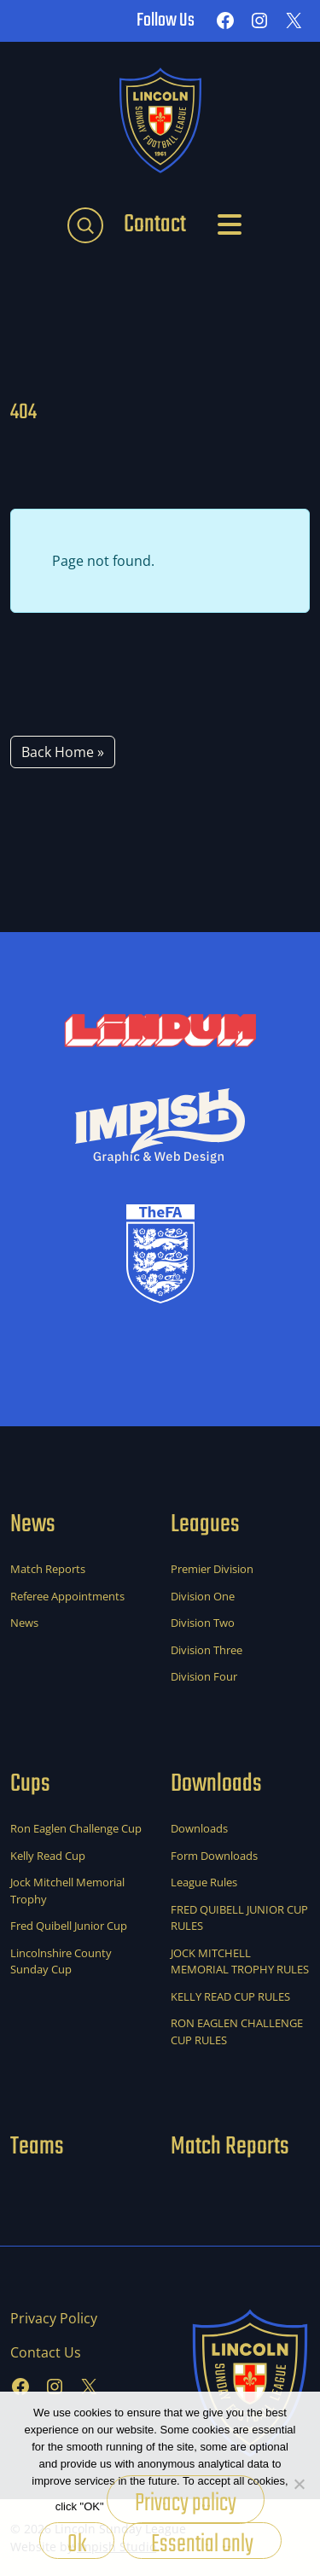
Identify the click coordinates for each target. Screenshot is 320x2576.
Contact (155, 224)
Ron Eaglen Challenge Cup (76, 1828)
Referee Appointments (67, 1596)
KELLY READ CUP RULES (230, 1996)
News (24, 1622)
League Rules (204, 1882)
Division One (203, 1596)
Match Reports (47, 1568)
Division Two (203, 1622)
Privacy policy (185, 2503)
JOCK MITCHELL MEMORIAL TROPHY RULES (240, 1961)
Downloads (199, 1828)
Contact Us (45, 2352)
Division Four (204, 1676)
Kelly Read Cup (47, 1855)
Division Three (206, 1650)
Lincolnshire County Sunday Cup (61, 1961)
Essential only (202, 2542)
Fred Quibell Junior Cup (68, 1925)
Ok (76, 2542)
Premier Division (212, 1568)
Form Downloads (214, 1855)
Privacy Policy (53, 2318)
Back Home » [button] (62, 752)
